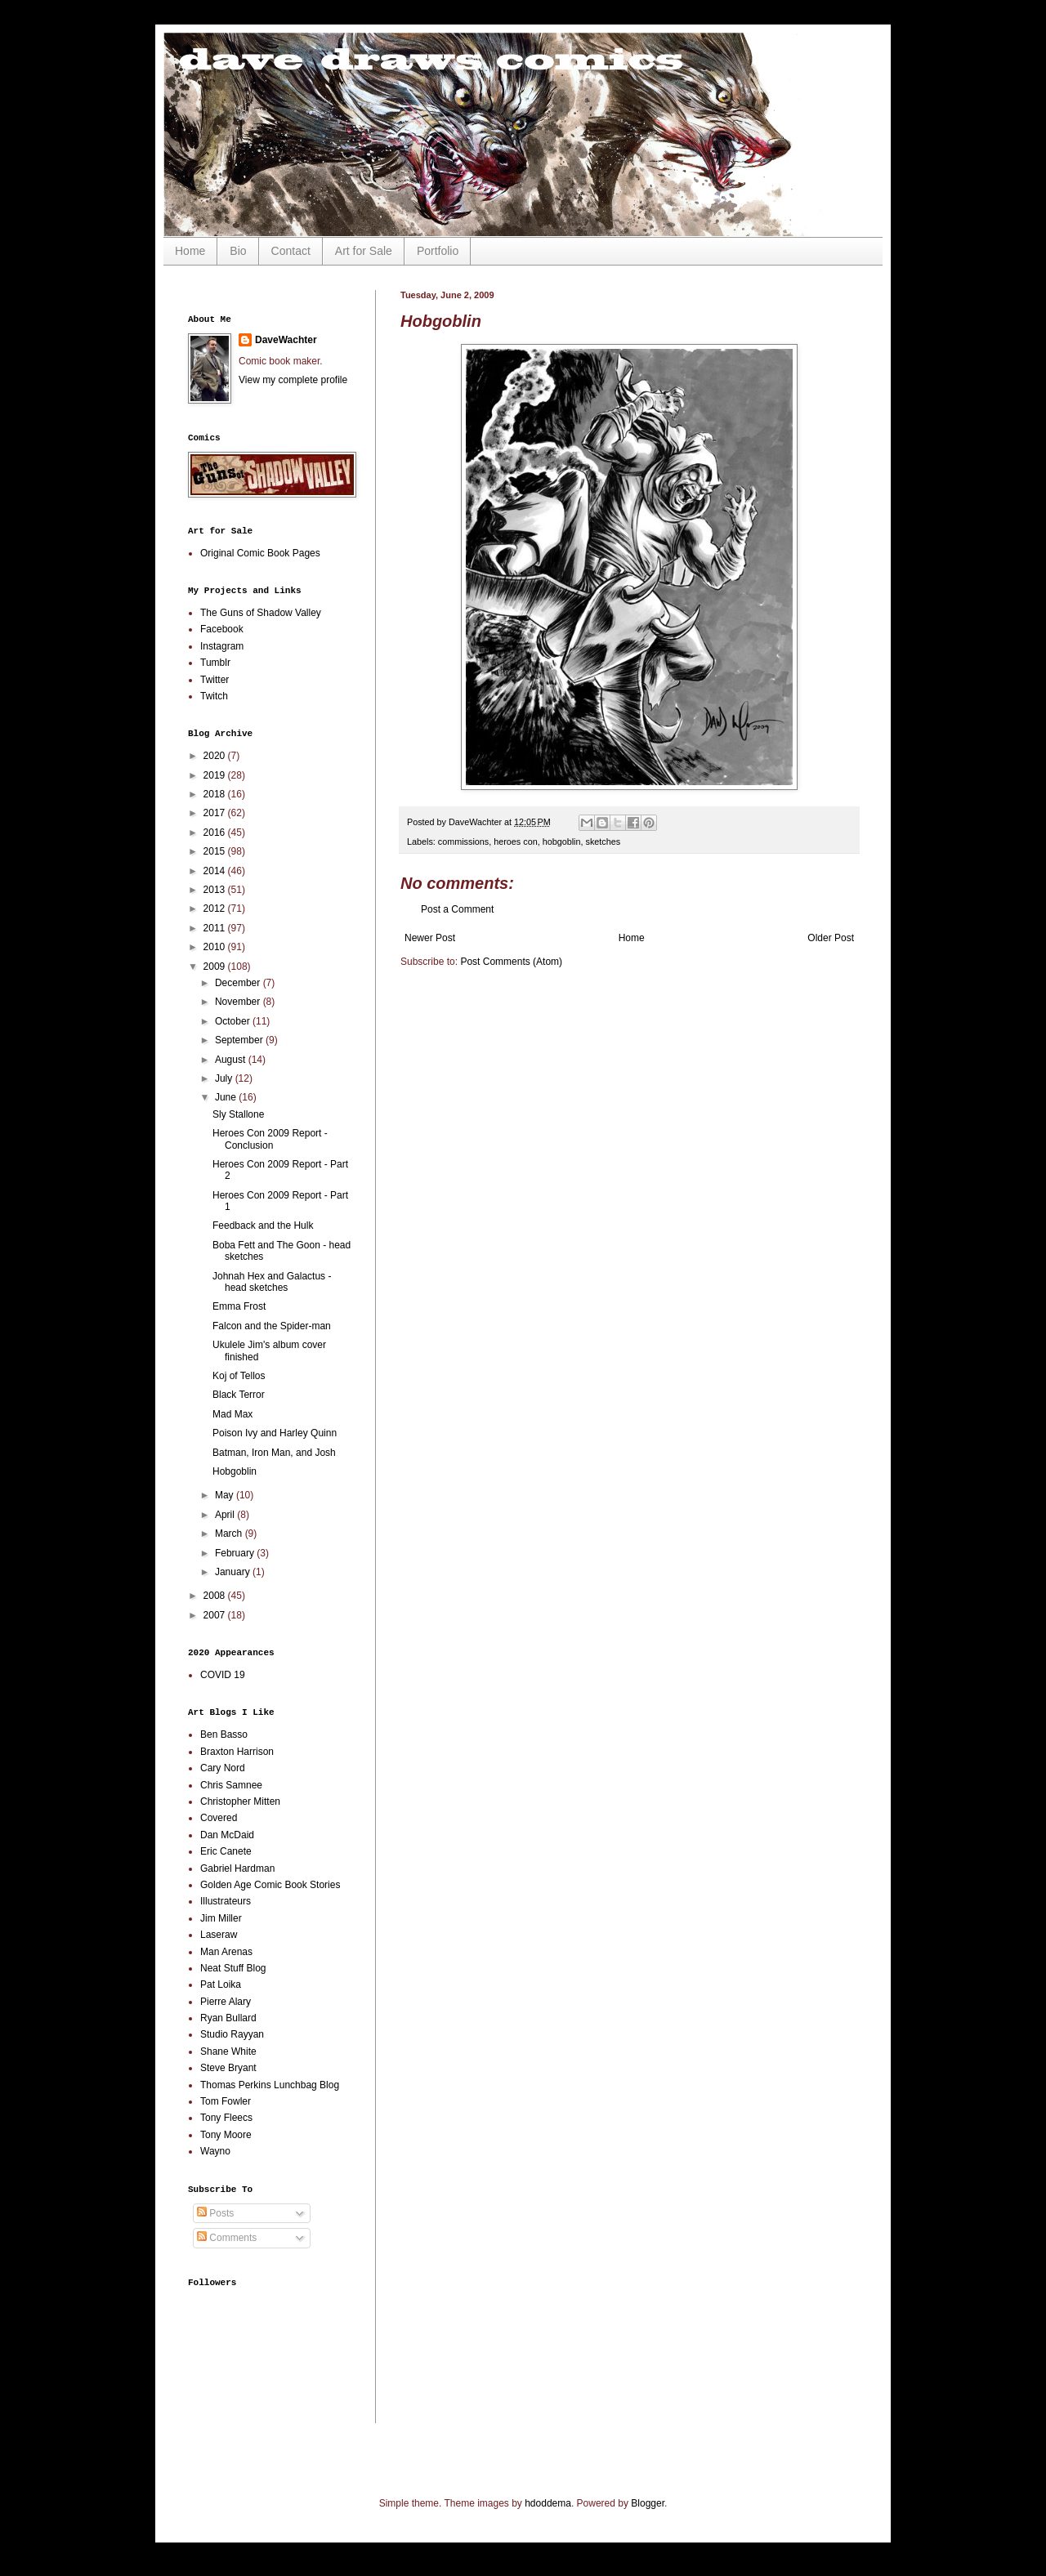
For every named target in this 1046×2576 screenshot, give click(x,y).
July (225, 1078)
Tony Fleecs (226, 2117)
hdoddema (548, 2503)
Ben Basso (224, 1734)
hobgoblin (562, 841)
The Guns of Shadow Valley (260, 612)
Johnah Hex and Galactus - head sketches (271, 1281)
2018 (215, 794)
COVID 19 (222, 1675)
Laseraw (218, 1934)
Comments (227, 2237)
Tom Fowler (225, 2101)
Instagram (222, 646)
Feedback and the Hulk (262, 1225)
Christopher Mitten (240, 1801)
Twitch (214, 696)
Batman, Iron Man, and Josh (274, 1452)
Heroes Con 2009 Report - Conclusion (270, 1138)
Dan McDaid (227, 1835)
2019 (215, 775)
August (231, 1059)
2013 (215, 889)
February (236, 1553)
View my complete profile (293, 380)
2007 (215, 1615)
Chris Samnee (231, 1785)
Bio (238, 250)
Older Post (830, 938)
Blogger (647, 2503)
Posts (215, 2213)
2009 (215, 966)
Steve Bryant (228, 2068)
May (225, 1495)
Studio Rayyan (232, 2034)
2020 (215, 755)
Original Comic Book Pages (260, 553)
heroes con (515, 841)
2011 (215, 928)
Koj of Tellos (238, 1376)
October (234, 1021)
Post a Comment (457, 909)
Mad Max (232, 1414)
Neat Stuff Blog (233, 1968)
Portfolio (437, 250)
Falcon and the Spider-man (271, 1326)
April (226, 1514)
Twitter (214, 679)
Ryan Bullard (228, 2018)
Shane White (228, 2051)
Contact (291, 250)
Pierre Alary (225, 2001)
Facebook (222, 629)
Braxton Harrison (237, 1751)
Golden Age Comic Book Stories (270, 1885)
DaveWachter (286, 340)
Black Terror (238, 1394)
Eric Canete (226, 1851)
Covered (218, 1818)
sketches (603, 841)
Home (190, 250)
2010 (215, 947)
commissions (463, 841)
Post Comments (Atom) (511, 961)
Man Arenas (226, 1952)
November (239, 1001)
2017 (215, 813)
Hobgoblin (234, 1471)
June (227, 1097)
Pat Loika (220, 1984)
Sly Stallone (238, 1114)
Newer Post (430, 938)
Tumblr (215, 662)
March (230, 1533)
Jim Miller (221, 1918)
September (240, 1040)
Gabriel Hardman (237, 1868)
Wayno (215, 2151)
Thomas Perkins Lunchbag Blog (269, 2085)
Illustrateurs (225, 1901)
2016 (215, 832)
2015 (215, 851)
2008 (215, 1595)
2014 (215, 871)
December (239, 983)
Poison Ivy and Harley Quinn (274, 1433)
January (234, 1572)
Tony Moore (226, 2135)
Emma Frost (239, 1306)
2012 (215, 908)
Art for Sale (363, 250)
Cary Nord (222, 1768)
